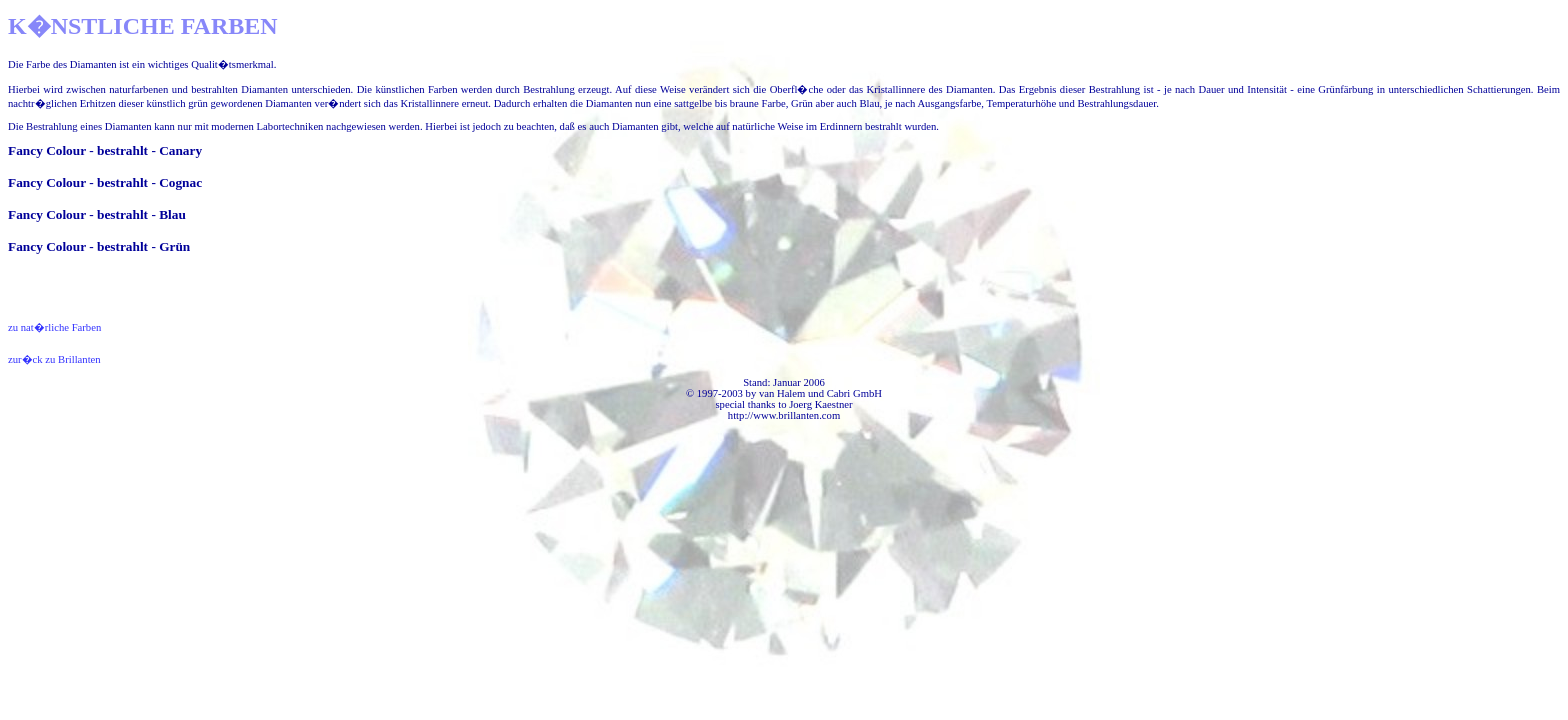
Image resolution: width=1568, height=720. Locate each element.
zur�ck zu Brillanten (54, 359)
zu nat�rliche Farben (54, 327)
